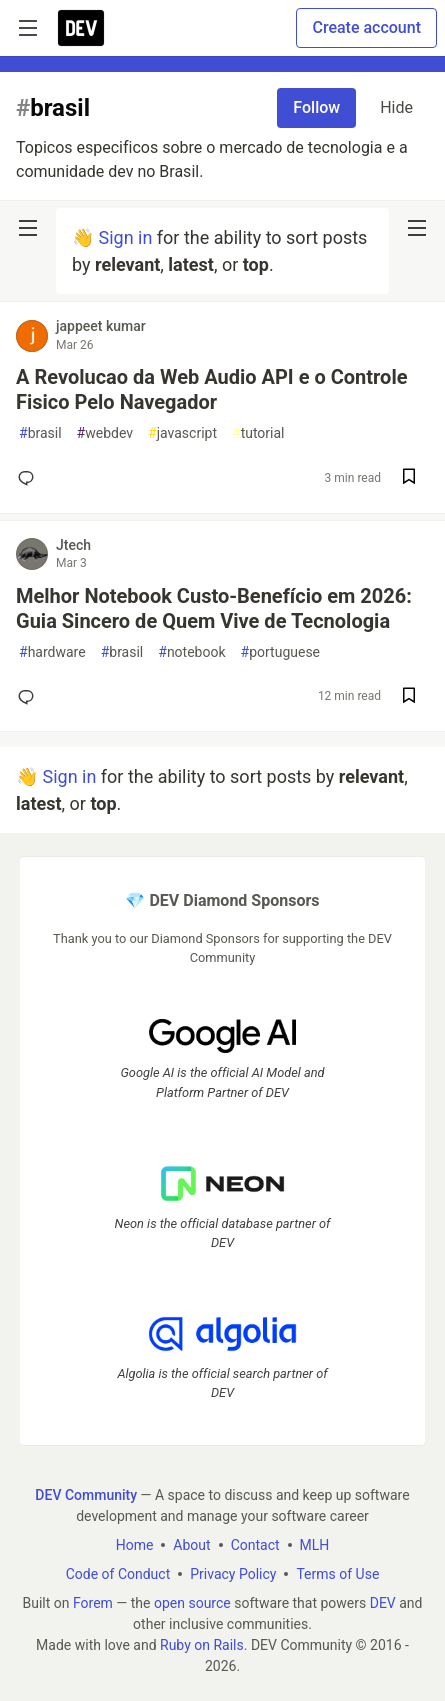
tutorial (258, 433)
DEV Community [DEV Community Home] (86, 1495)
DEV (383, 1603)
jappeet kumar (101, 326)
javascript (182, 433)
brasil (40, 433)
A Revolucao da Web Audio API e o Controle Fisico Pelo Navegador (211, 389)
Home (135, 1545)
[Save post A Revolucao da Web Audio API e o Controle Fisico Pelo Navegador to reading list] (409, 478)
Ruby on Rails (202, 1645)
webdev (105, 433)
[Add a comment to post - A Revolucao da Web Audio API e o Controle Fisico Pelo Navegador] (30, 478)
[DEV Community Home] (81, 28)
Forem (93, 1603)
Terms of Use (337, 1574)
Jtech (73, 545)
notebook (191, 652)
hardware (52, 652)
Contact (255, 1545)
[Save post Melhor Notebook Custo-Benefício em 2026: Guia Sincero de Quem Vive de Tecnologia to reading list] (409, 697)
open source (192, 1603)
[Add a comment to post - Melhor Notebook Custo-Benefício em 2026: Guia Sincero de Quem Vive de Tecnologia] (30, 697)
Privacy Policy (233, 1574)
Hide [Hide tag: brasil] (396, 107)
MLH (315, 1545)
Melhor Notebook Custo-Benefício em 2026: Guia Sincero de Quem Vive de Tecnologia (214, 608)
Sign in (125, 237)
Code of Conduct (118, 1574)
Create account (366, 27)
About (191, 1545)
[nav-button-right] (417, 228)
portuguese (281, 652)
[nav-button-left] (28, 228)
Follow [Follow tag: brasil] (316, 107)
